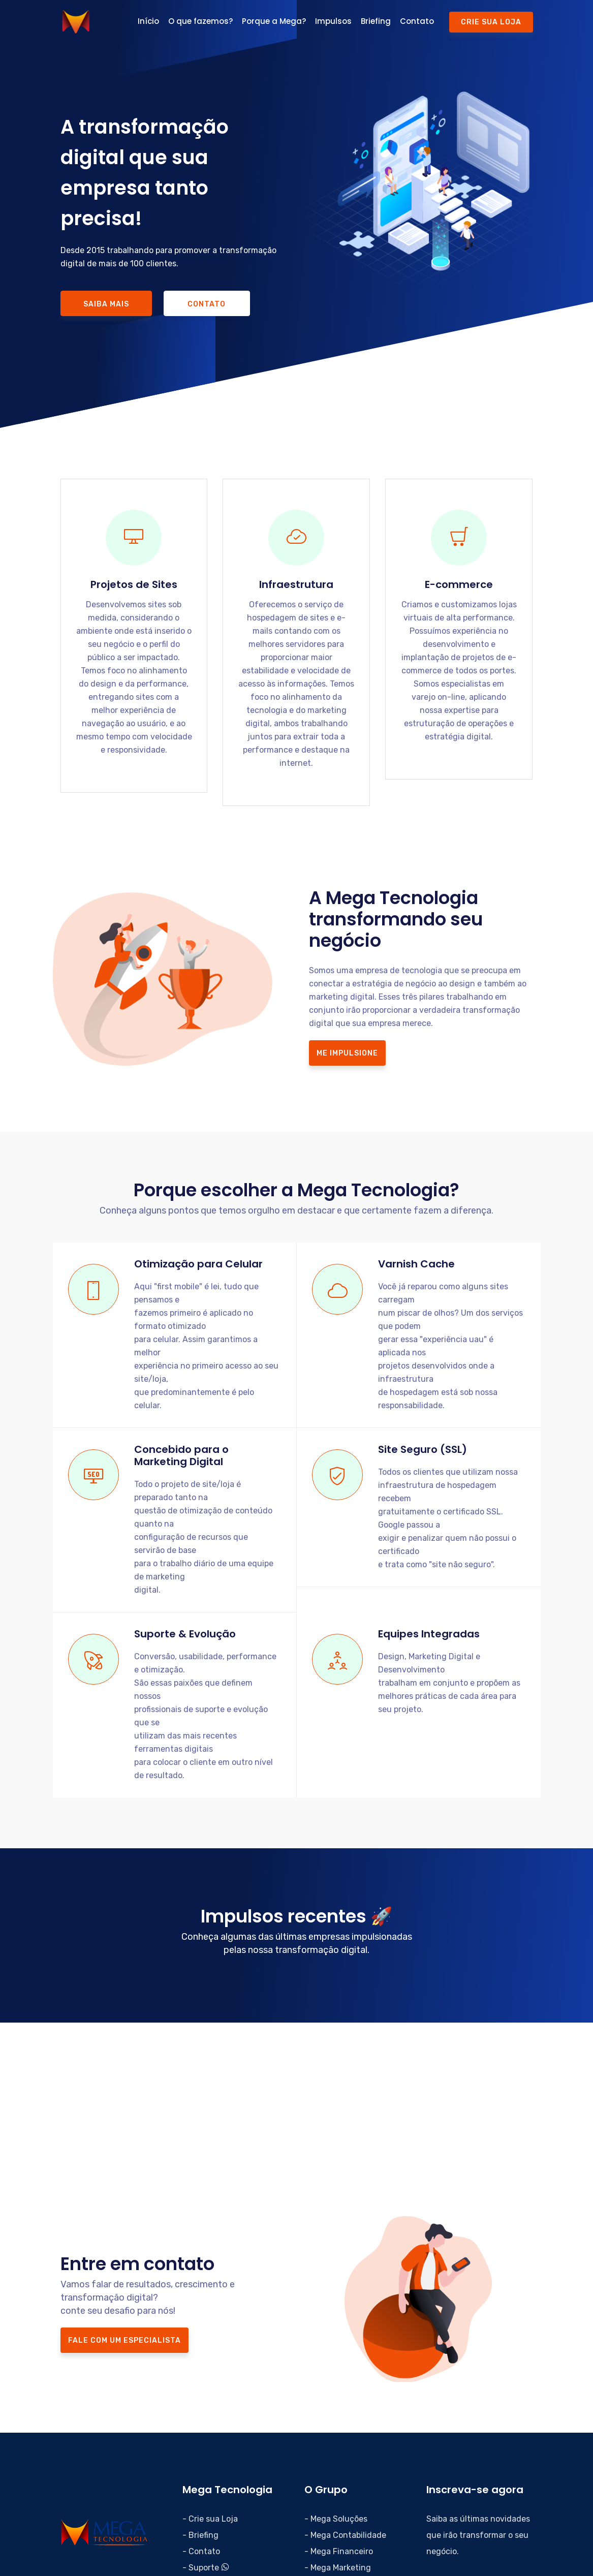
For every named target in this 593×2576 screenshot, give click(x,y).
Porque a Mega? (274, 21)
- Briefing (200, 2535)
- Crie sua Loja (210, 2519)
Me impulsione (347, 1053)
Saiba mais (106, 304)
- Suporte (205, 2567)
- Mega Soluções (335, 2519)
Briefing (376, 21)
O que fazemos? (200, 21)
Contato (417, 21)
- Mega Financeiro (338, 2551)
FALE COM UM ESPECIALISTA (124, 2340)
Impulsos (333, 21)
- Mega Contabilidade (345, 2535)
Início (148, 21)
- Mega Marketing (337, 2567)
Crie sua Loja (491, 22)
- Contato (201, 2551)
